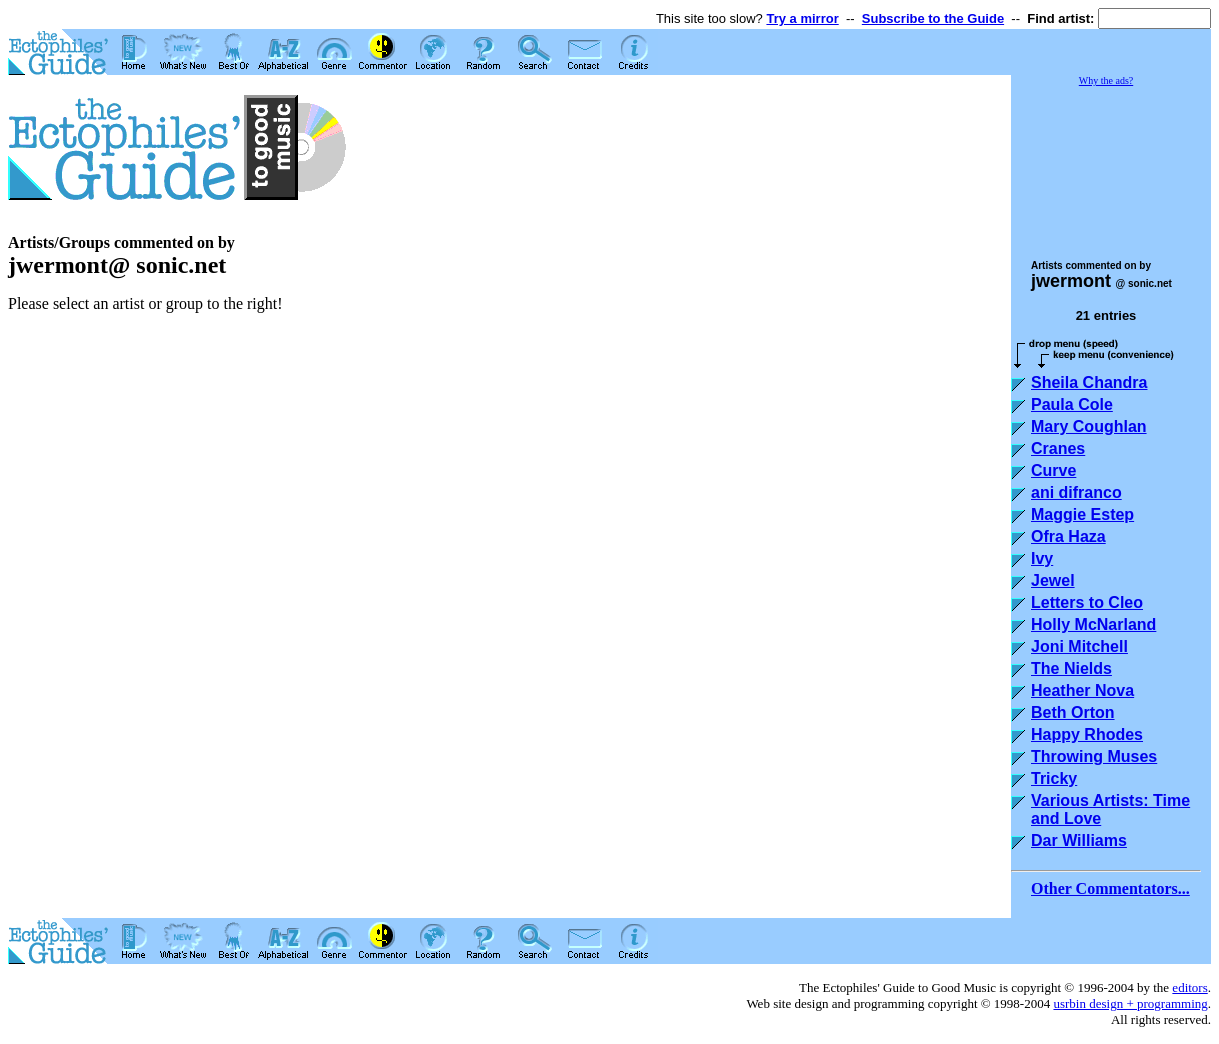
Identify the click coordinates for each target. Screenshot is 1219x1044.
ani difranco (1076, 492)
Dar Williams (1079, 840)
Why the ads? (1106, 80)
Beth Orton (1073, 712)
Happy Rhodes (1087, 734)
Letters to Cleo (1087, 602)
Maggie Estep (1082, 514)
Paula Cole (1072, 404)
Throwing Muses (1094, 756)
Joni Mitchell (1079, 646)
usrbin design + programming (1130, 1003)
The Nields (1071, 668)
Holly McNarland (1093, 624)
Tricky (1054, 778)
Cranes (1058, 448)
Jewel (1053, 580)
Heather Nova (1082, 690)
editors (1189, 987)
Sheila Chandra (1089, 382)
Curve (1053, 470)
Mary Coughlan (1089, 426)
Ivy (1042, 558)
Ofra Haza (1068, 536)
